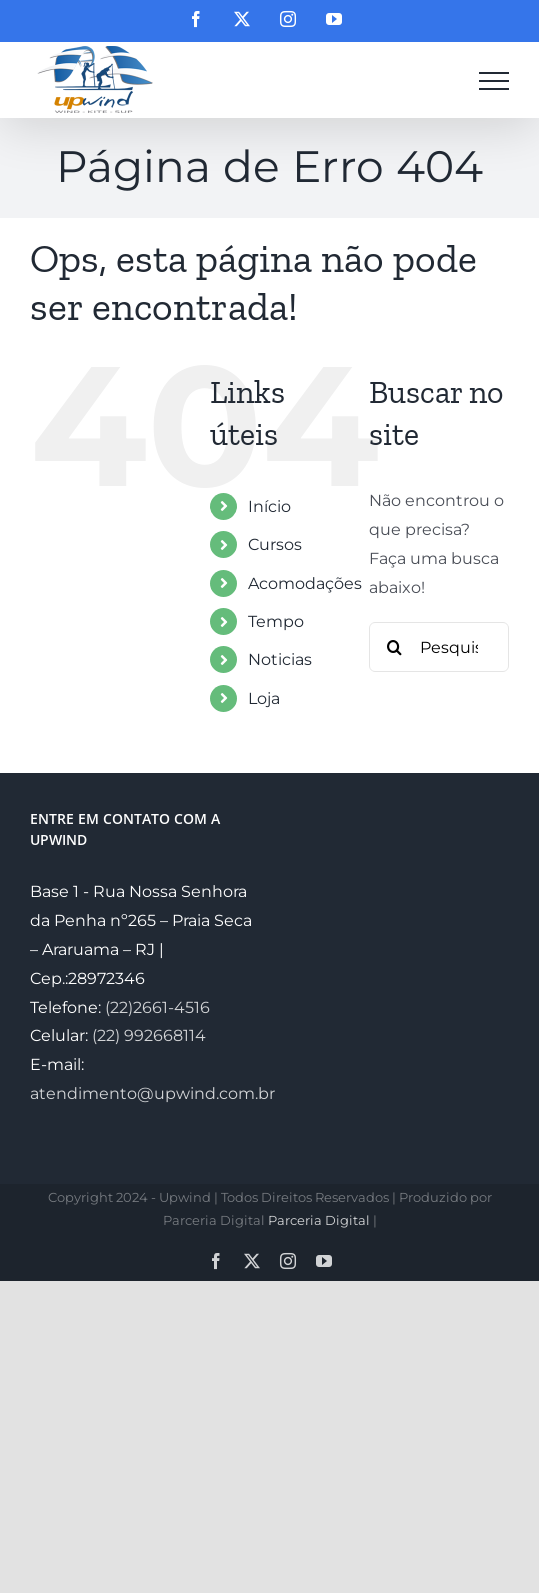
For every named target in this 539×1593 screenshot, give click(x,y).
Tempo (276, 621)
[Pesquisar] (394, 647)
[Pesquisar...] (439, 647)
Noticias (280, 659)
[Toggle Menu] (494, 81)
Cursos (275, 544)
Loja (264, 698)
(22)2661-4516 (157, 1007)
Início (269, 506)
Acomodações (305, 583)
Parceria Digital (319, 1220)
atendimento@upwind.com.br (152, 1093)
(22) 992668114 (149, 1035)
